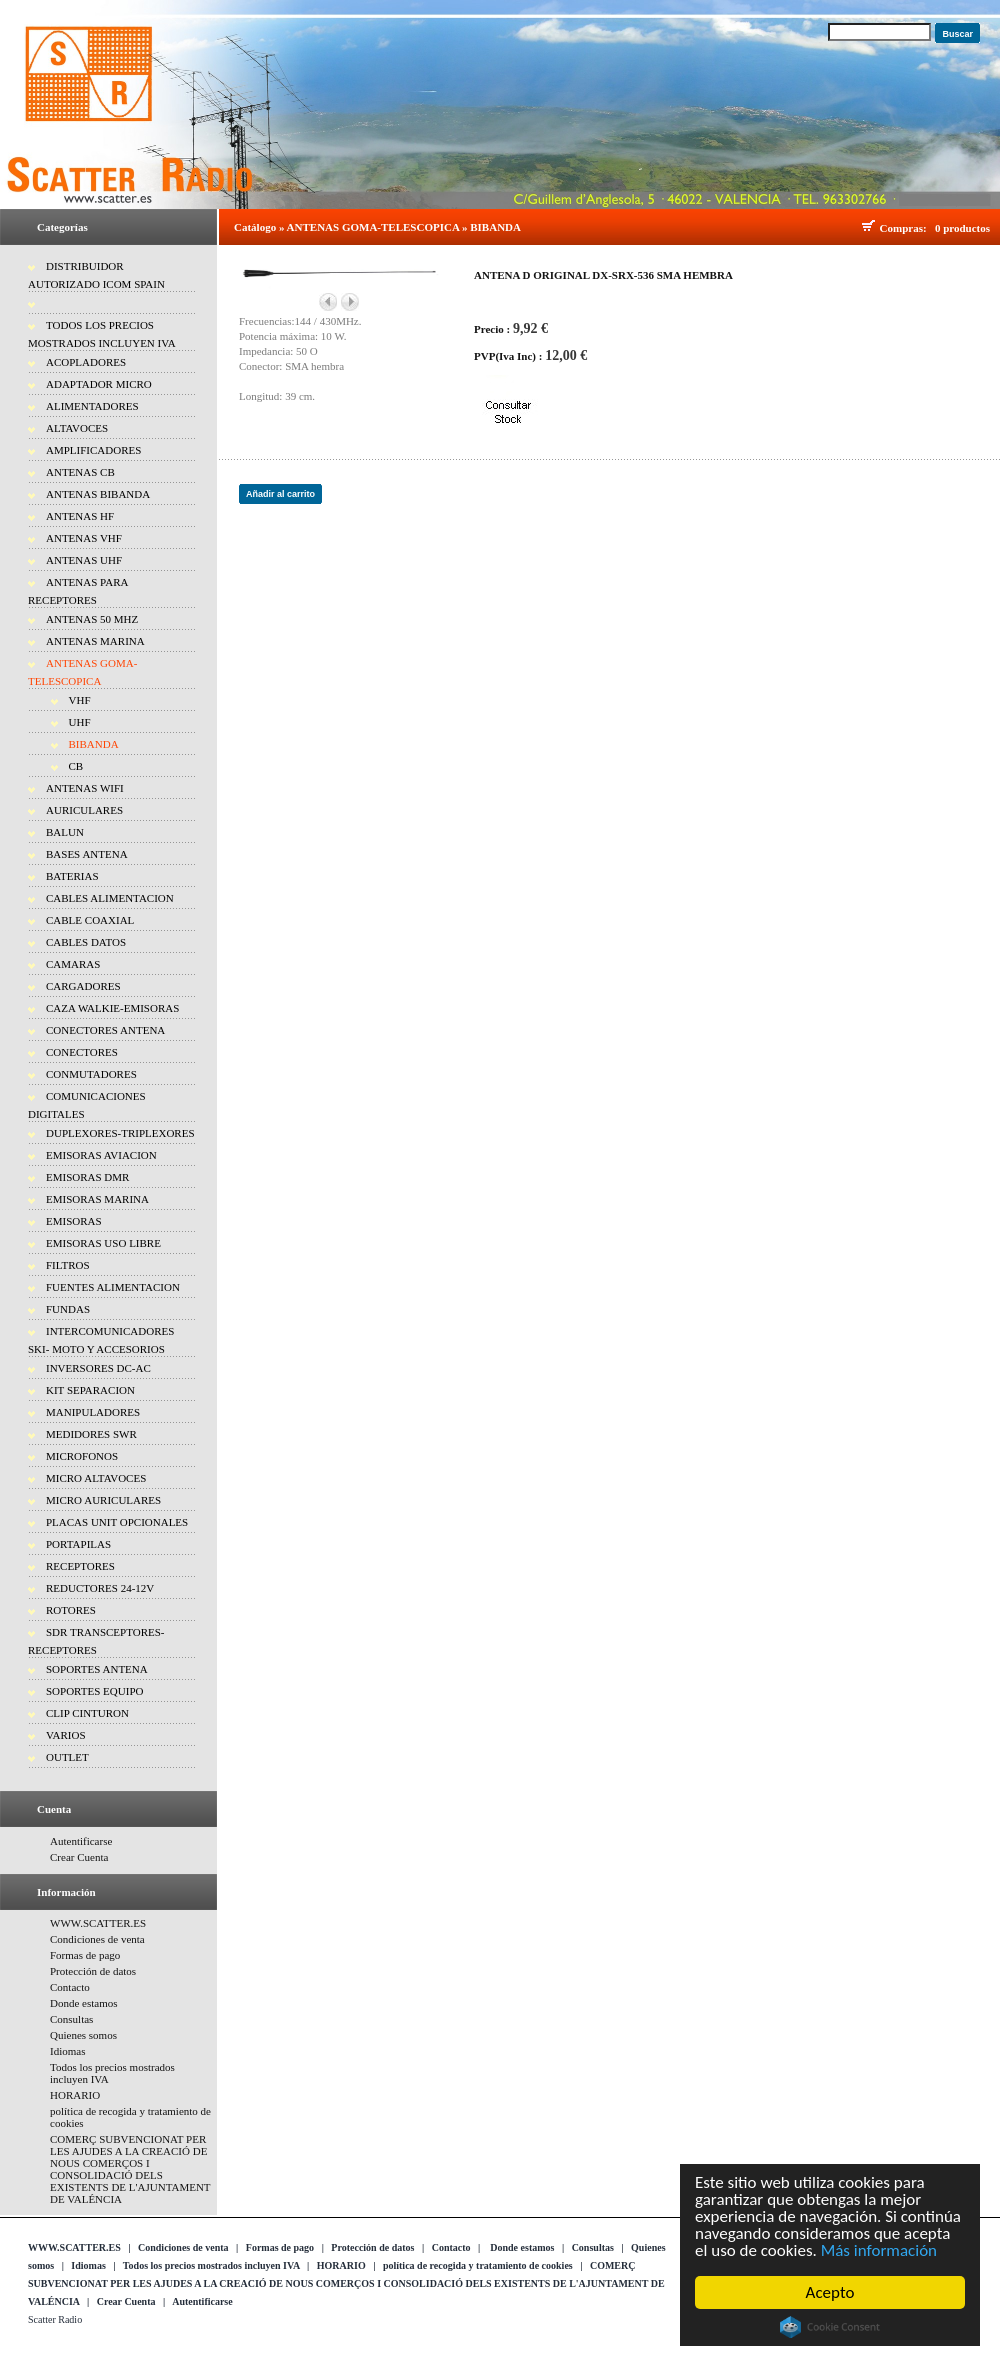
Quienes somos (83, 2035)
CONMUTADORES (91, 1074)
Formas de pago (85, 1955)
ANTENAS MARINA (95, 641)
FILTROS (68, 1265)
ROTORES (71, 1610)
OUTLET (67, 1757)
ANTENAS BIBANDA (98, 494)
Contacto (70, 1987)
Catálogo (255, 227)
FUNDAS (68, 1309)
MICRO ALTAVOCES (96, 1478)
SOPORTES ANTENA (97, 1669)
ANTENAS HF (80, 516)
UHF (80, 722)
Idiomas (67, 2051)
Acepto (830, 2292)
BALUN (65, 832)
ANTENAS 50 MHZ (92, 619)
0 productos (962, 228)
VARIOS (66, 1735)
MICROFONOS (82, 1456)
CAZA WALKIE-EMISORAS (112, 1008)
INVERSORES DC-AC (98, 1368)
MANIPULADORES (93, 1412)
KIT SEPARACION (90, 1390)
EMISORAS (74, 1221)
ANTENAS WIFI (85, 788)
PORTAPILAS (78, 1544)
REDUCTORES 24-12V (100, 1588)
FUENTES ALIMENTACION (113, 1287)
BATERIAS (72, 876)
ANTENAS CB (80, 472)
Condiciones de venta (97, 1939)
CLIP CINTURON (87, 1713)
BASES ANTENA (87, 854)
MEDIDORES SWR (91, 1434)
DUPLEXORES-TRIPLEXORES (120, 1133)
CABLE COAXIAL (90, 920)
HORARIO (75, 2095)
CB (76, 766)
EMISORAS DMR (87, 1177)
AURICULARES (84, 810)
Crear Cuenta (79, 1857)
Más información (879, 2250)
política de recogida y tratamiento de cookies (478, 2265)
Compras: (906, 228)
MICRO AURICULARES (103, 1500)
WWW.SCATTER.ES (98, 1923)
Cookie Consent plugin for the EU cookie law (830, 2327)
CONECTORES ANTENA (105, 1030)
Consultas (71, 2019)
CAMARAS (73, 964)
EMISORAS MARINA (97, 1199)
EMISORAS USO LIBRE (103, 1243)
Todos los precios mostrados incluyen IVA (211, 2265)
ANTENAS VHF (84, 538)
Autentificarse (81, 1841)
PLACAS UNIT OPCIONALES (117, 1522)
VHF (80, 700)
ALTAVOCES (77, 428)
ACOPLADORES (86, 362)
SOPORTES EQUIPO (94, 1691)
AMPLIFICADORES (93, 450)
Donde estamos (84, 2003)
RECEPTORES (80, 1566)
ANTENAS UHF (84, 560)
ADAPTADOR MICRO (99, 384)
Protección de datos (93, 1971)
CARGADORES (83, 986)
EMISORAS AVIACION (101, 1155)
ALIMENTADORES (92, 406)
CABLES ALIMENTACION (110, 898)
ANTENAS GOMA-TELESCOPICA (373, 227)
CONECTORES (82, 1052)
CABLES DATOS (86, 942)
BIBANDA (94, 744)
